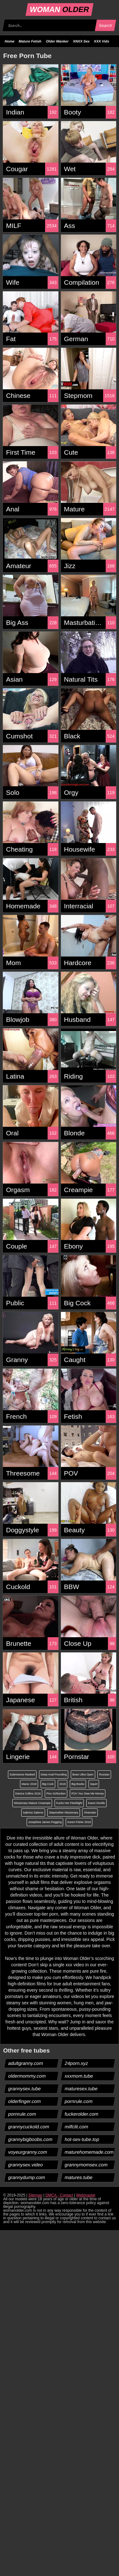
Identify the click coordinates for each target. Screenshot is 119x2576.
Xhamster (90, 1812)
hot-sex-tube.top (81, 2139)
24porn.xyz (76, 2063)
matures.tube (78, 2177)
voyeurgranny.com (28, 2152)
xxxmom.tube (78, 2076)
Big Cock (48, 1784)
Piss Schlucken (56, 1793)
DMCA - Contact (59, 2195)
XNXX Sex (81, 41)
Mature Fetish (30, 41)
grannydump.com (27, 2177)
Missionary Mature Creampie (32, 1803)
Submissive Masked (22, 1774)
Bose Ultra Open (83, 1774)
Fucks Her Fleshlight (69, 1803)
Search (105, 25)
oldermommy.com (27, 2076)
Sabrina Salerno (33, 1812)
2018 (62, 1784)
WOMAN (59, 9)
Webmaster (86, 2195)
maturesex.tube (81, 2088)
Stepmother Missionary (63, 1812)
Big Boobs (77, 1784)
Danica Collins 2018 (28, 1793)
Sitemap (35, 2195)
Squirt (94, 1784)
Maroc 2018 (29, 1784)
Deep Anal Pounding (54, 1774)
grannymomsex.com (86, 2164)
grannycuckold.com (29, 2126)
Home (9, 41)
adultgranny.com (26, 2063)
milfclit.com (76, 2126)
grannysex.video (25, 2164)
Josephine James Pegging (45, 1822)
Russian (104, 1774)
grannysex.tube (25, 2088)
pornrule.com (78, 2101)
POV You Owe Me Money (87, 1793)
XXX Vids (101, 41)
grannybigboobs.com (30, 2139)
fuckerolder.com (81, 2114)
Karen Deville (96, 1803)
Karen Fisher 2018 (79, 1822)
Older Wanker (57, 41)
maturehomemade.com (89, 2152)
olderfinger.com (25, 2101)
